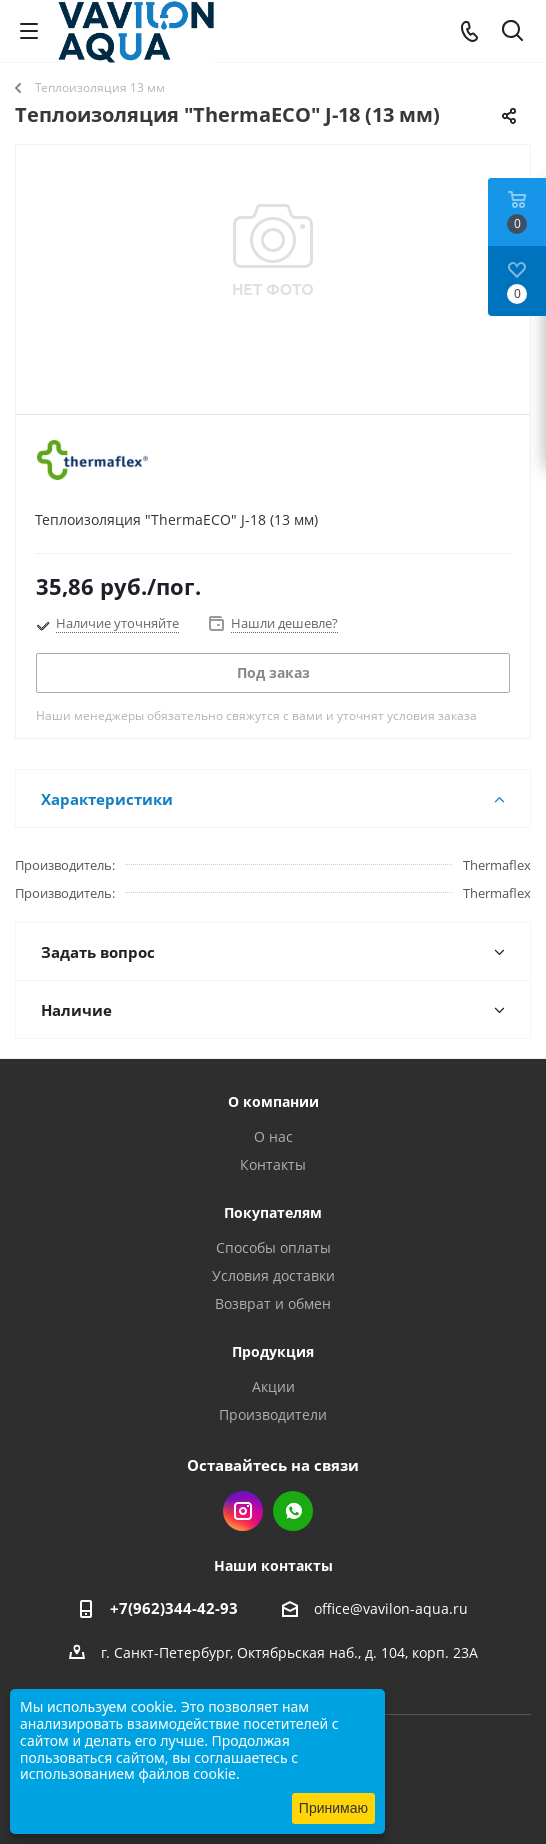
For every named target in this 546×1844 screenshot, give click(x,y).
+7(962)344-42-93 (174, 1608)
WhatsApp (293, 1511)
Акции (273, 1386)
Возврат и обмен (273, 1303)
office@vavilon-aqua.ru (391, 1608)
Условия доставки (273, 1275)
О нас (273, 1136)
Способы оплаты (273, 1247)
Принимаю (333, 1808)
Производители (273, 1414)
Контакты (273, 1164)
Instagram (243, 1511)
